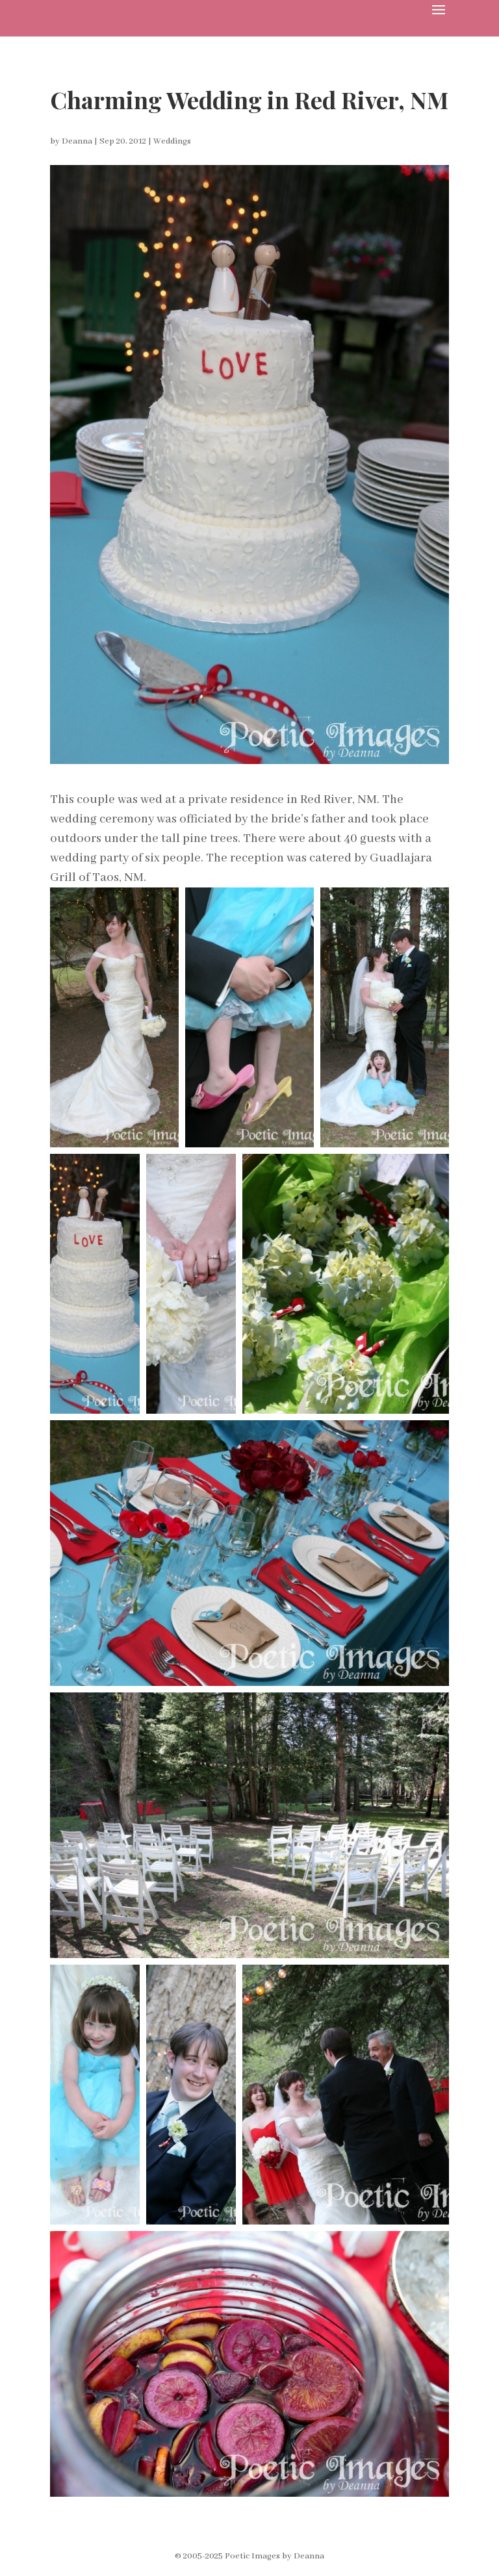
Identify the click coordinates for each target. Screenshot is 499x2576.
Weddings (172, 141)
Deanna (77, 141)
